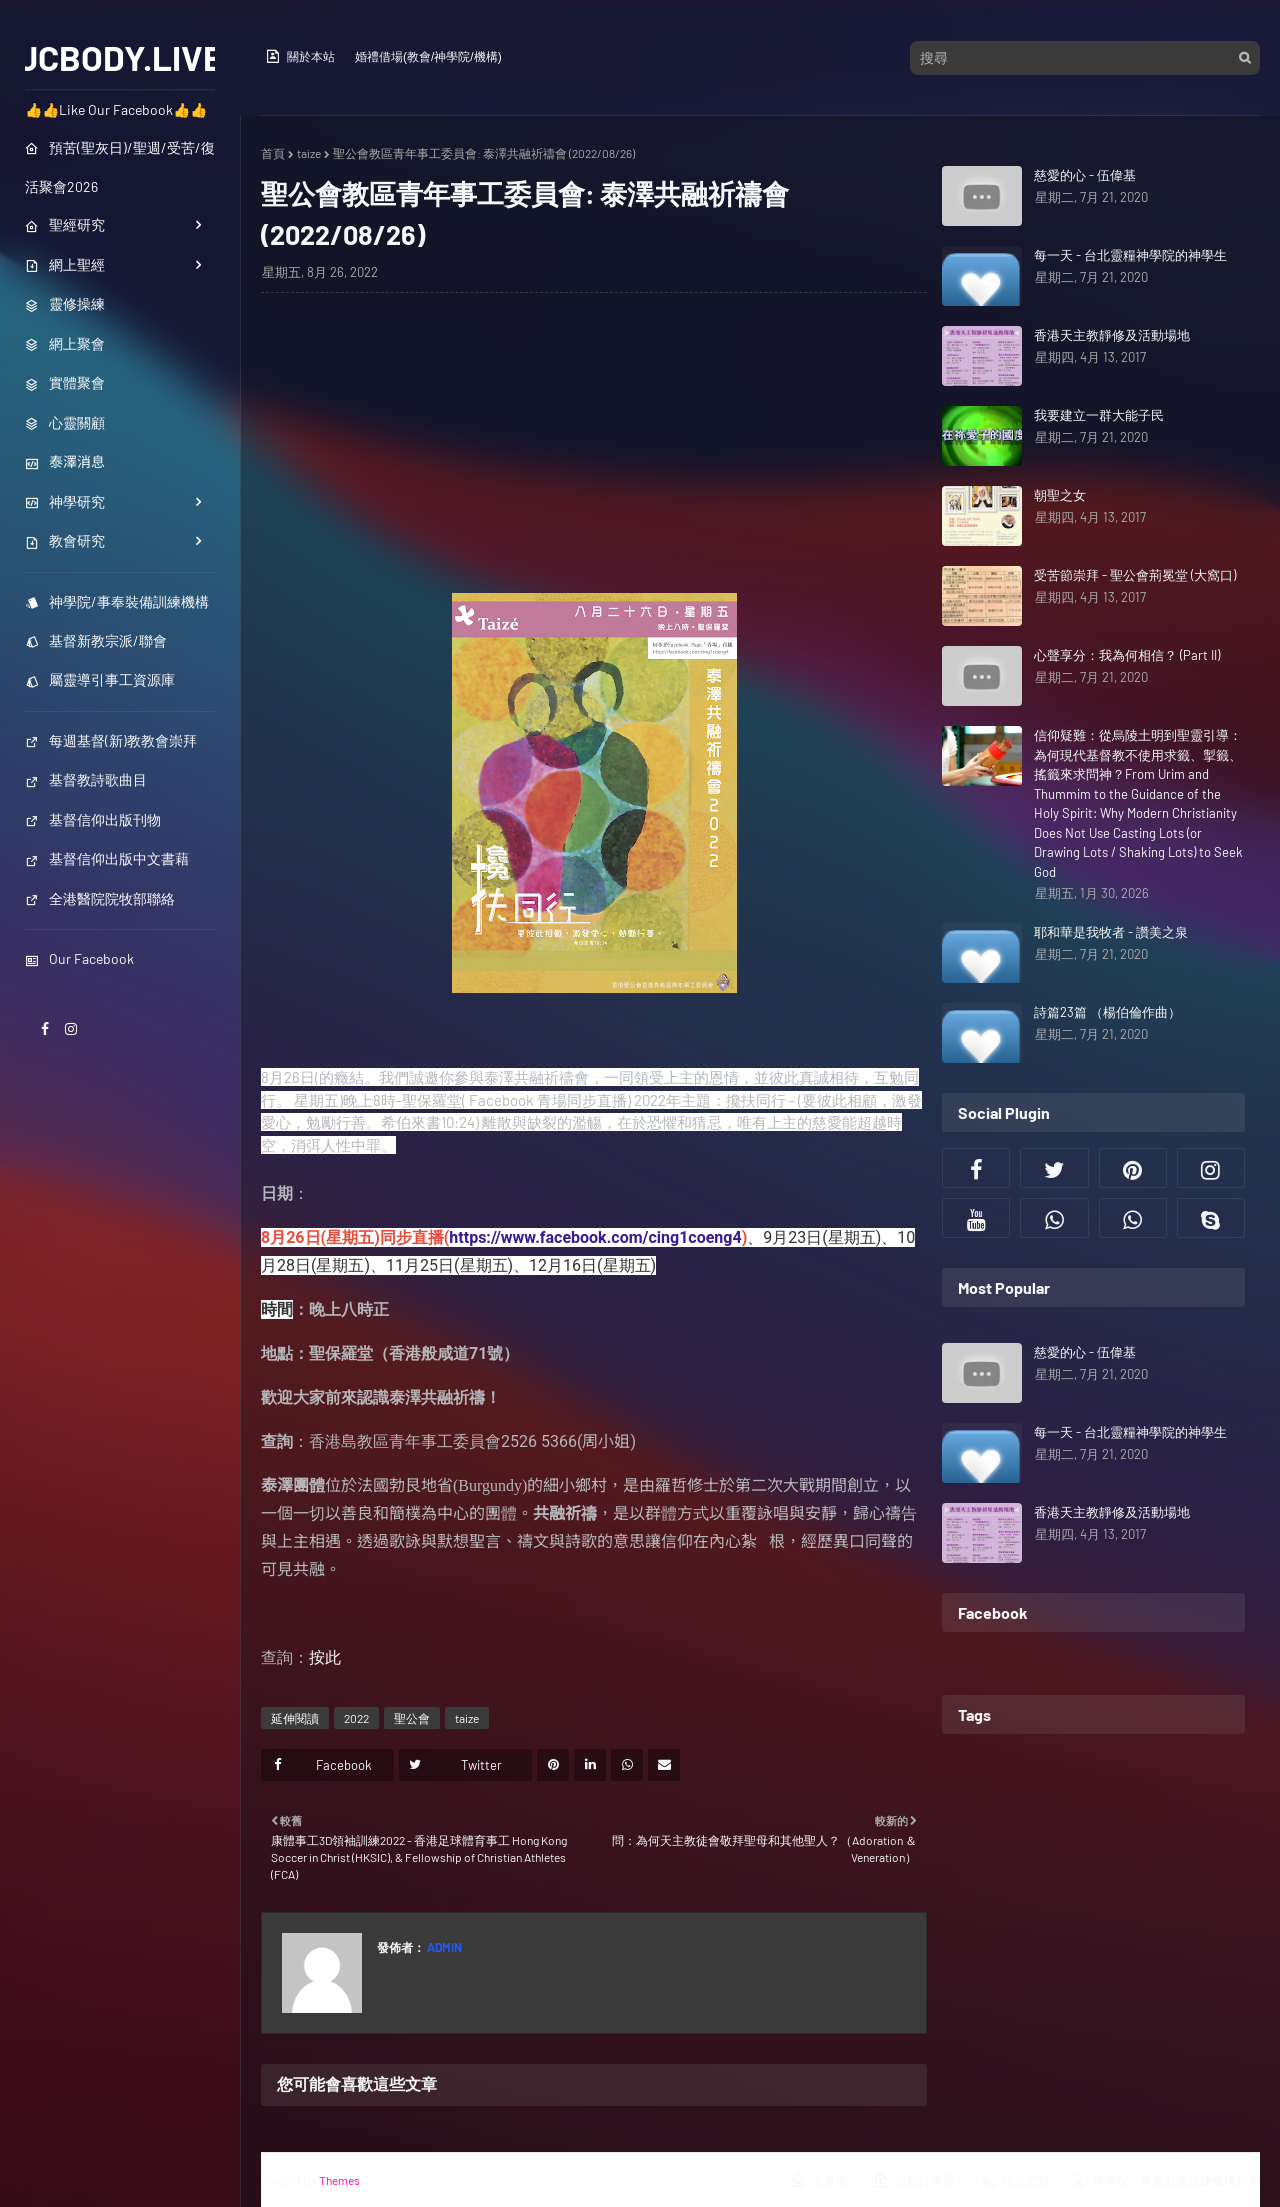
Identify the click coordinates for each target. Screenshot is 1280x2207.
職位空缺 (1015, 2181)
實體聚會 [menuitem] (65, 382)
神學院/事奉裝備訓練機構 (117, 601)
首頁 (273, 153)
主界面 (819, 2181)
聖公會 (412, 1718)
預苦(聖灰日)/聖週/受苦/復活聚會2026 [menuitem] (120, 167)
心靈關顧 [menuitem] (65, 422)
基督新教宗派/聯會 (96, 640)
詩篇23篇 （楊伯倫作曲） (1107, 1012)
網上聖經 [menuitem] (65, 264)
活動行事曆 (914, 2181)
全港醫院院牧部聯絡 (100, 898)
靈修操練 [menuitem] (65, 303)
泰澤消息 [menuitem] (65, 461)
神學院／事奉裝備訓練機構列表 (1165, 2181)
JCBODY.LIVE (120, 57)
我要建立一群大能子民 (1099, 415)
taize (309, 153)
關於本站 (300, 56)
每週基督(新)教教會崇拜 (111, 740)
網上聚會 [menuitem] (65, 343)
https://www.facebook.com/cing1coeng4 (595, 1237)
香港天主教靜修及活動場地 (1112, 335)
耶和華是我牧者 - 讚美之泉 (1111, 932)
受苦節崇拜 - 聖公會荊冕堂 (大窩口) (1135, 575)
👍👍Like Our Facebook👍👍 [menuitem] (116, 109)
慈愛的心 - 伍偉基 (1085, 175)
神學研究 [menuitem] (65, 501)
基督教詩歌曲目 (86, 779)
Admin (443, 1947)
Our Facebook (79, 958)
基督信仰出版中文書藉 (107, 858)
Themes (339, 2180)
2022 (356, 1718)
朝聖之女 (1060, 495)
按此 (325, 1657)
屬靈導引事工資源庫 (100, 679)
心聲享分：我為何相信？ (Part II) (1127, 655)
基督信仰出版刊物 (93, 819)
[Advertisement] (594, 453)
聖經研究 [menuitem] (65, 224)
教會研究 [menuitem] (65, 540)
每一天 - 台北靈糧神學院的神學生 (1130, 255)
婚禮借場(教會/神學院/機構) (428, 57)
